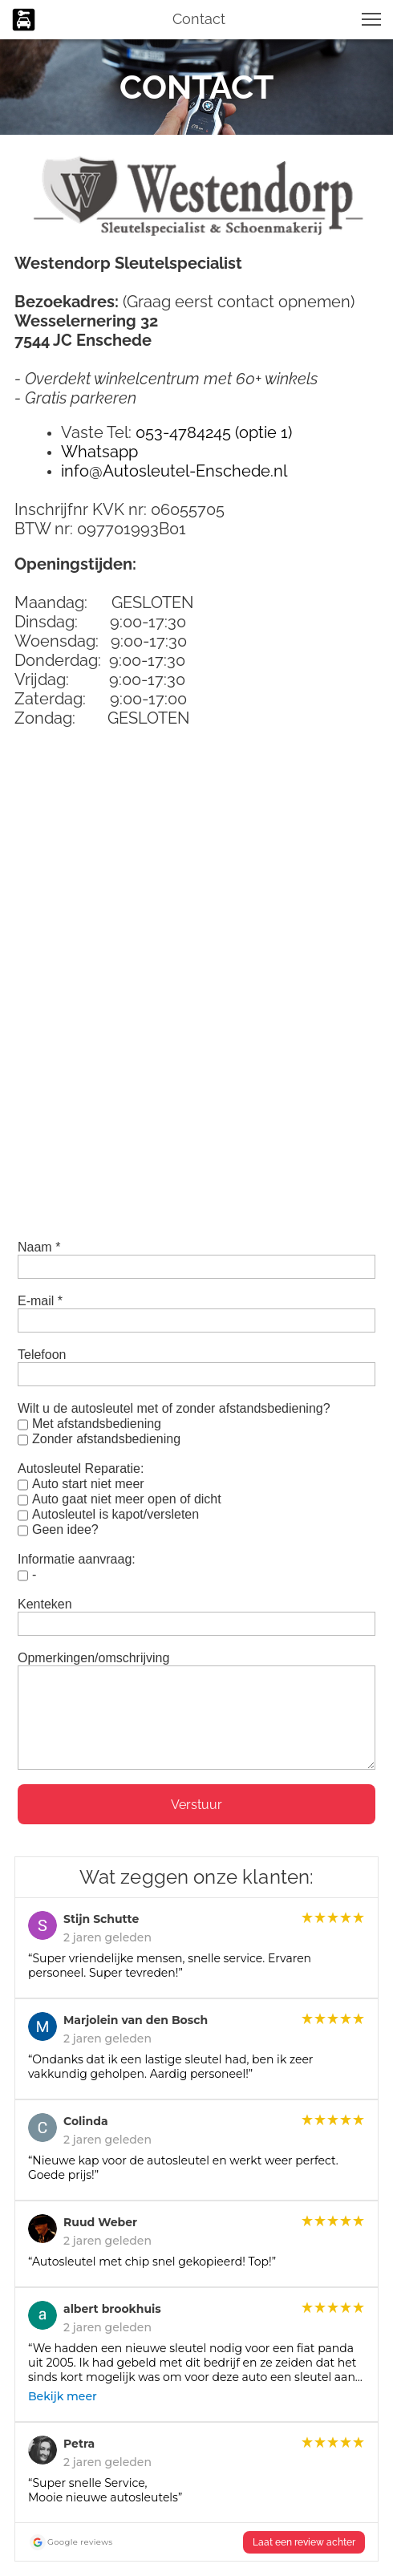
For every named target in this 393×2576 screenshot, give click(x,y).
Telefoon (42, 1354)
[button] (371, 19)
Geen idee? (65, 1529)
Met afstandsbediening (96, 1423)
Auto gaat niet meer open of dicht (126, 1499)
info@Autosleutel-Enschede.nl (174, 471)
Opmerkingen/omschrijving (93, 1658)
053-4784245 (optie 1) (214, 432)
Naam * (39, 1247)
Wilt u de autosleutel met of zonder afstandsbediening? (174, 1408)
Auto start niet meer (88, 1484)
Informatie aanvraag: (77, 1559)
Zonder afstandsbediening (106, 1439)
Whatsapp (99, 451)
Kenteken (45, 1604)
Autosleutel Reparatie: (81, 1468)
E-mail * (40, 1301)
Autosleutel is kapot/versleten (115, 1514)
